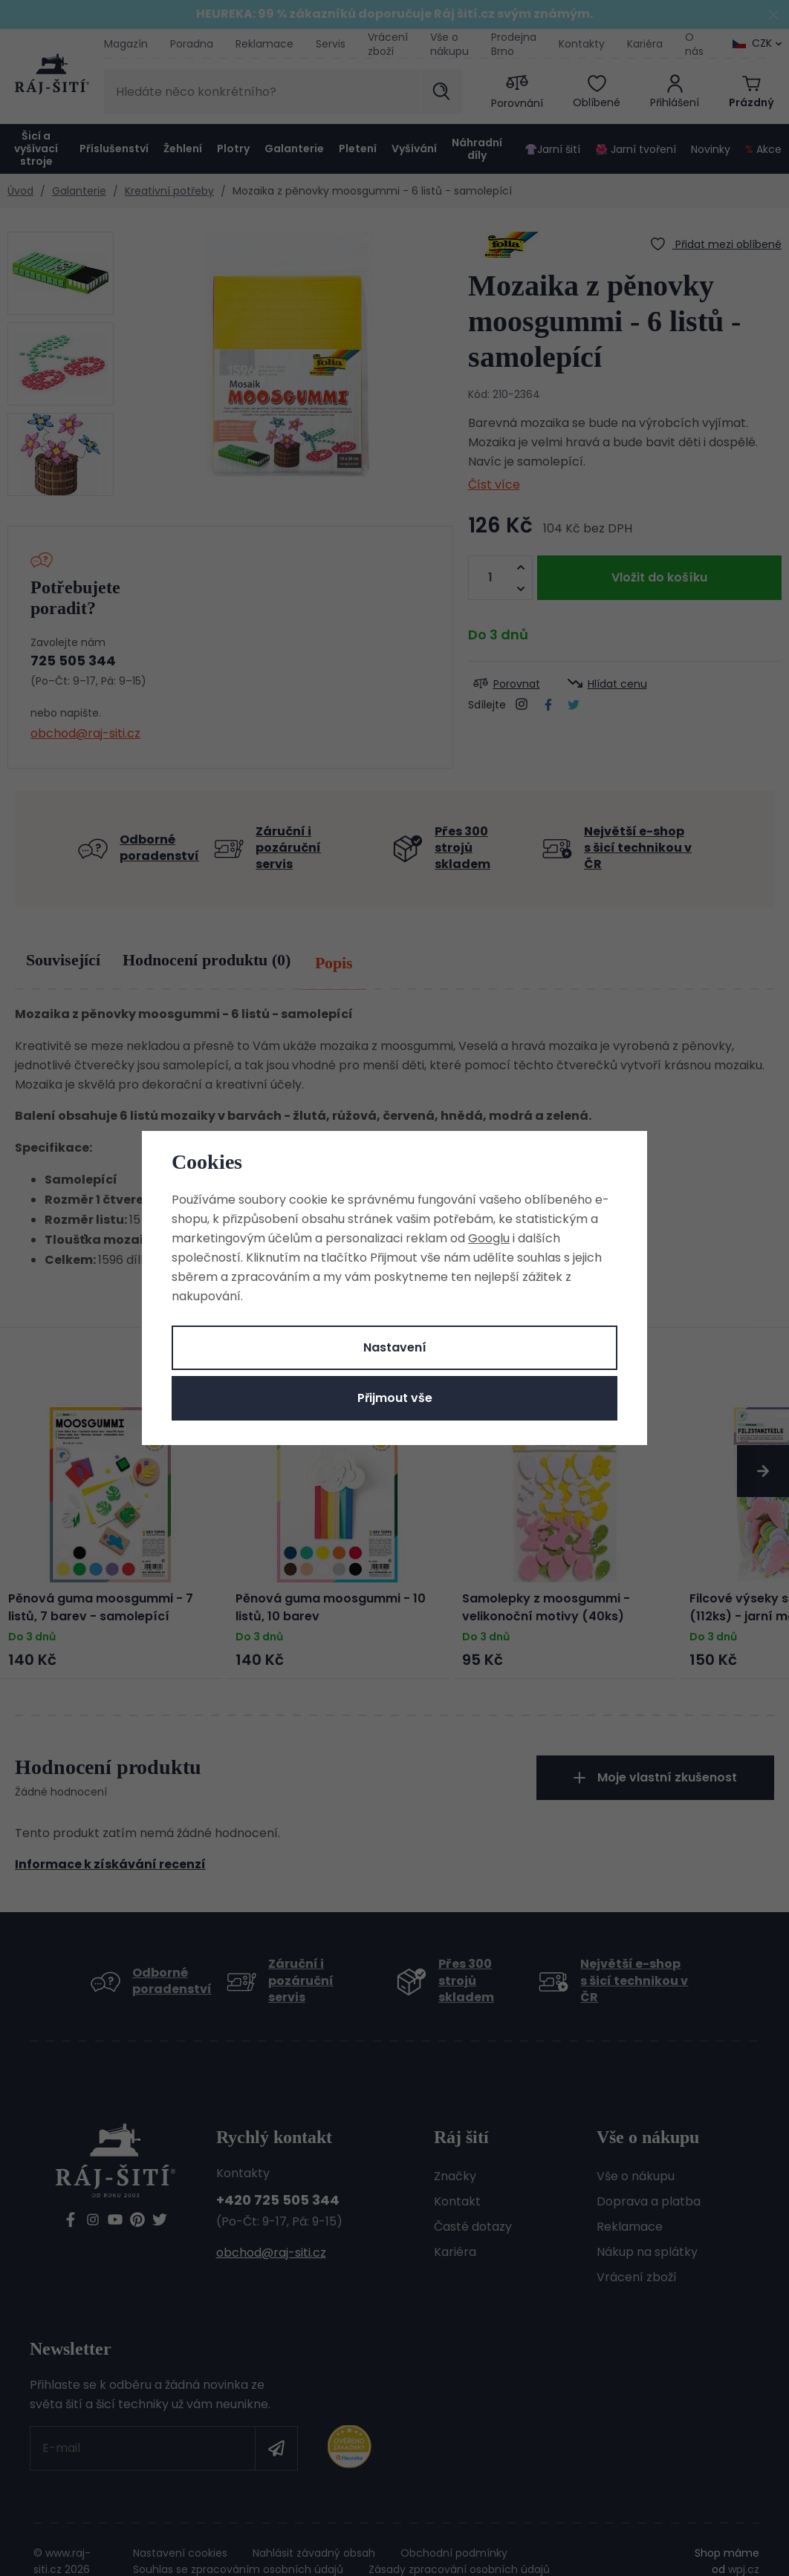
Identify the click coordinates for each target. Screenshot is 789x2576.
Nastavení (394, 1347)
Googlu (489, 1238)
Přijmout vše (394, 1397)
